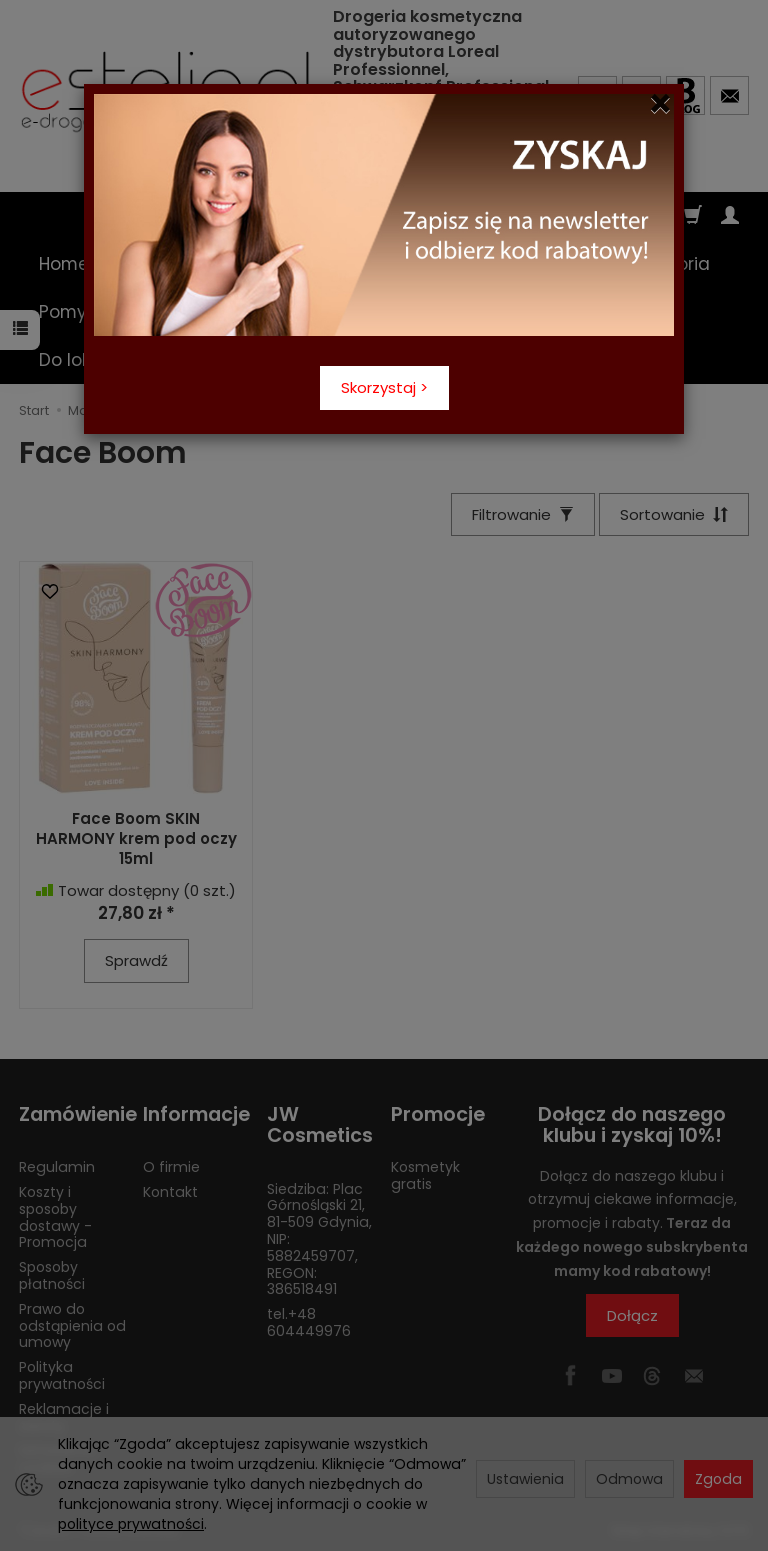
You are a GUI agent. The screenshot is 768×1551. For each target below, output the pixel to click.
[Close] (660, 104)
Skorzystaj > (384, 387)
